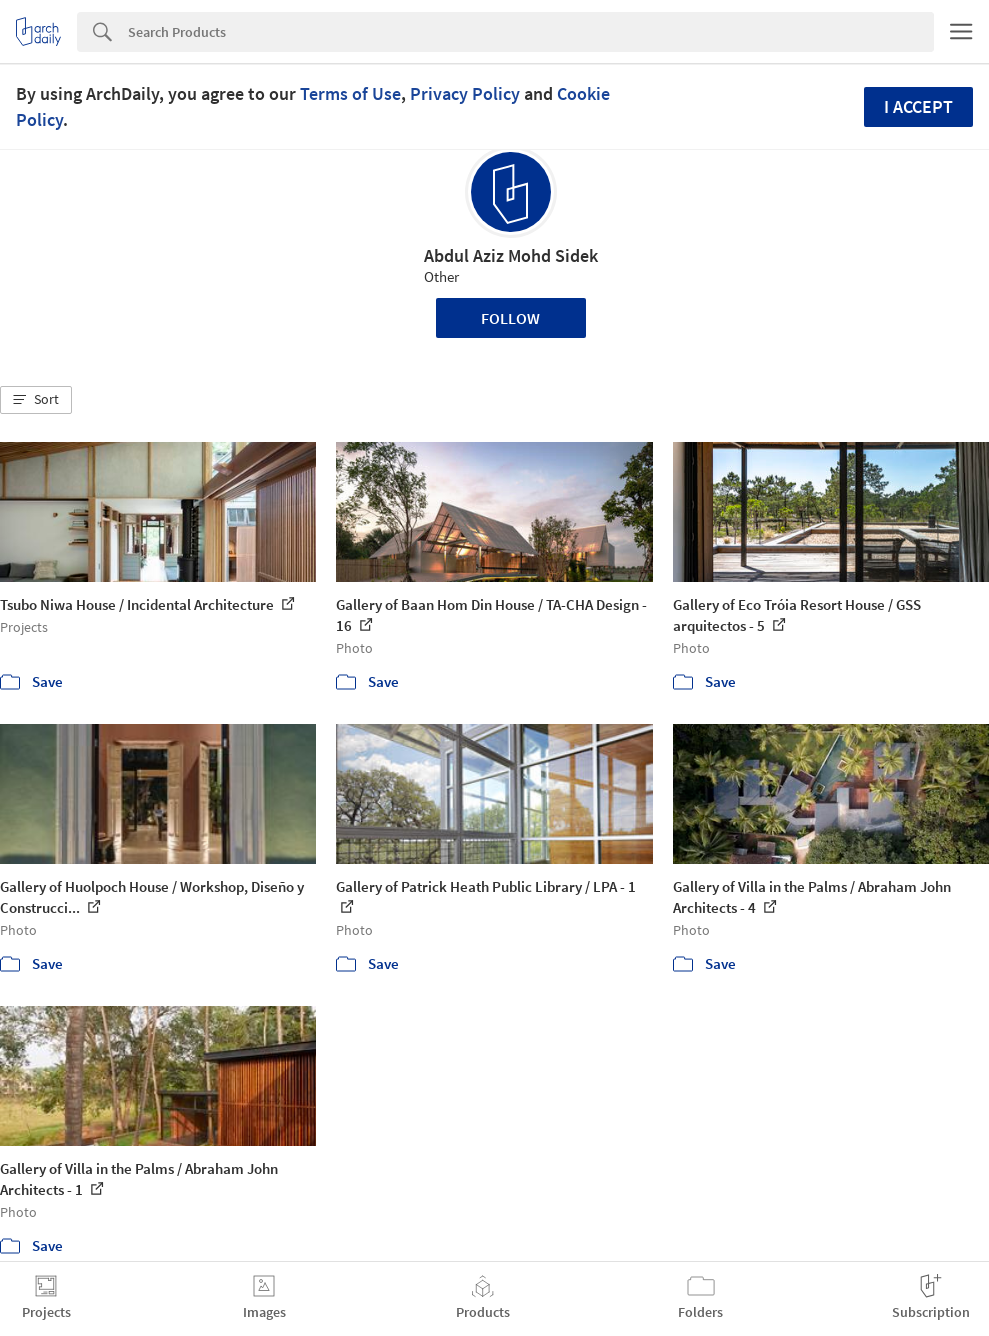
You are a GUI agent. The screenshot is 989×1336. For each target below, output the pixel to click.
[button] (36, 400)
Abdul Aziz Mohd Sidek (511, 255)
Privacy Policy (465, 93)
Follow (510, 318)
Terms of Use (350, 93)
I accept (918, 106)
